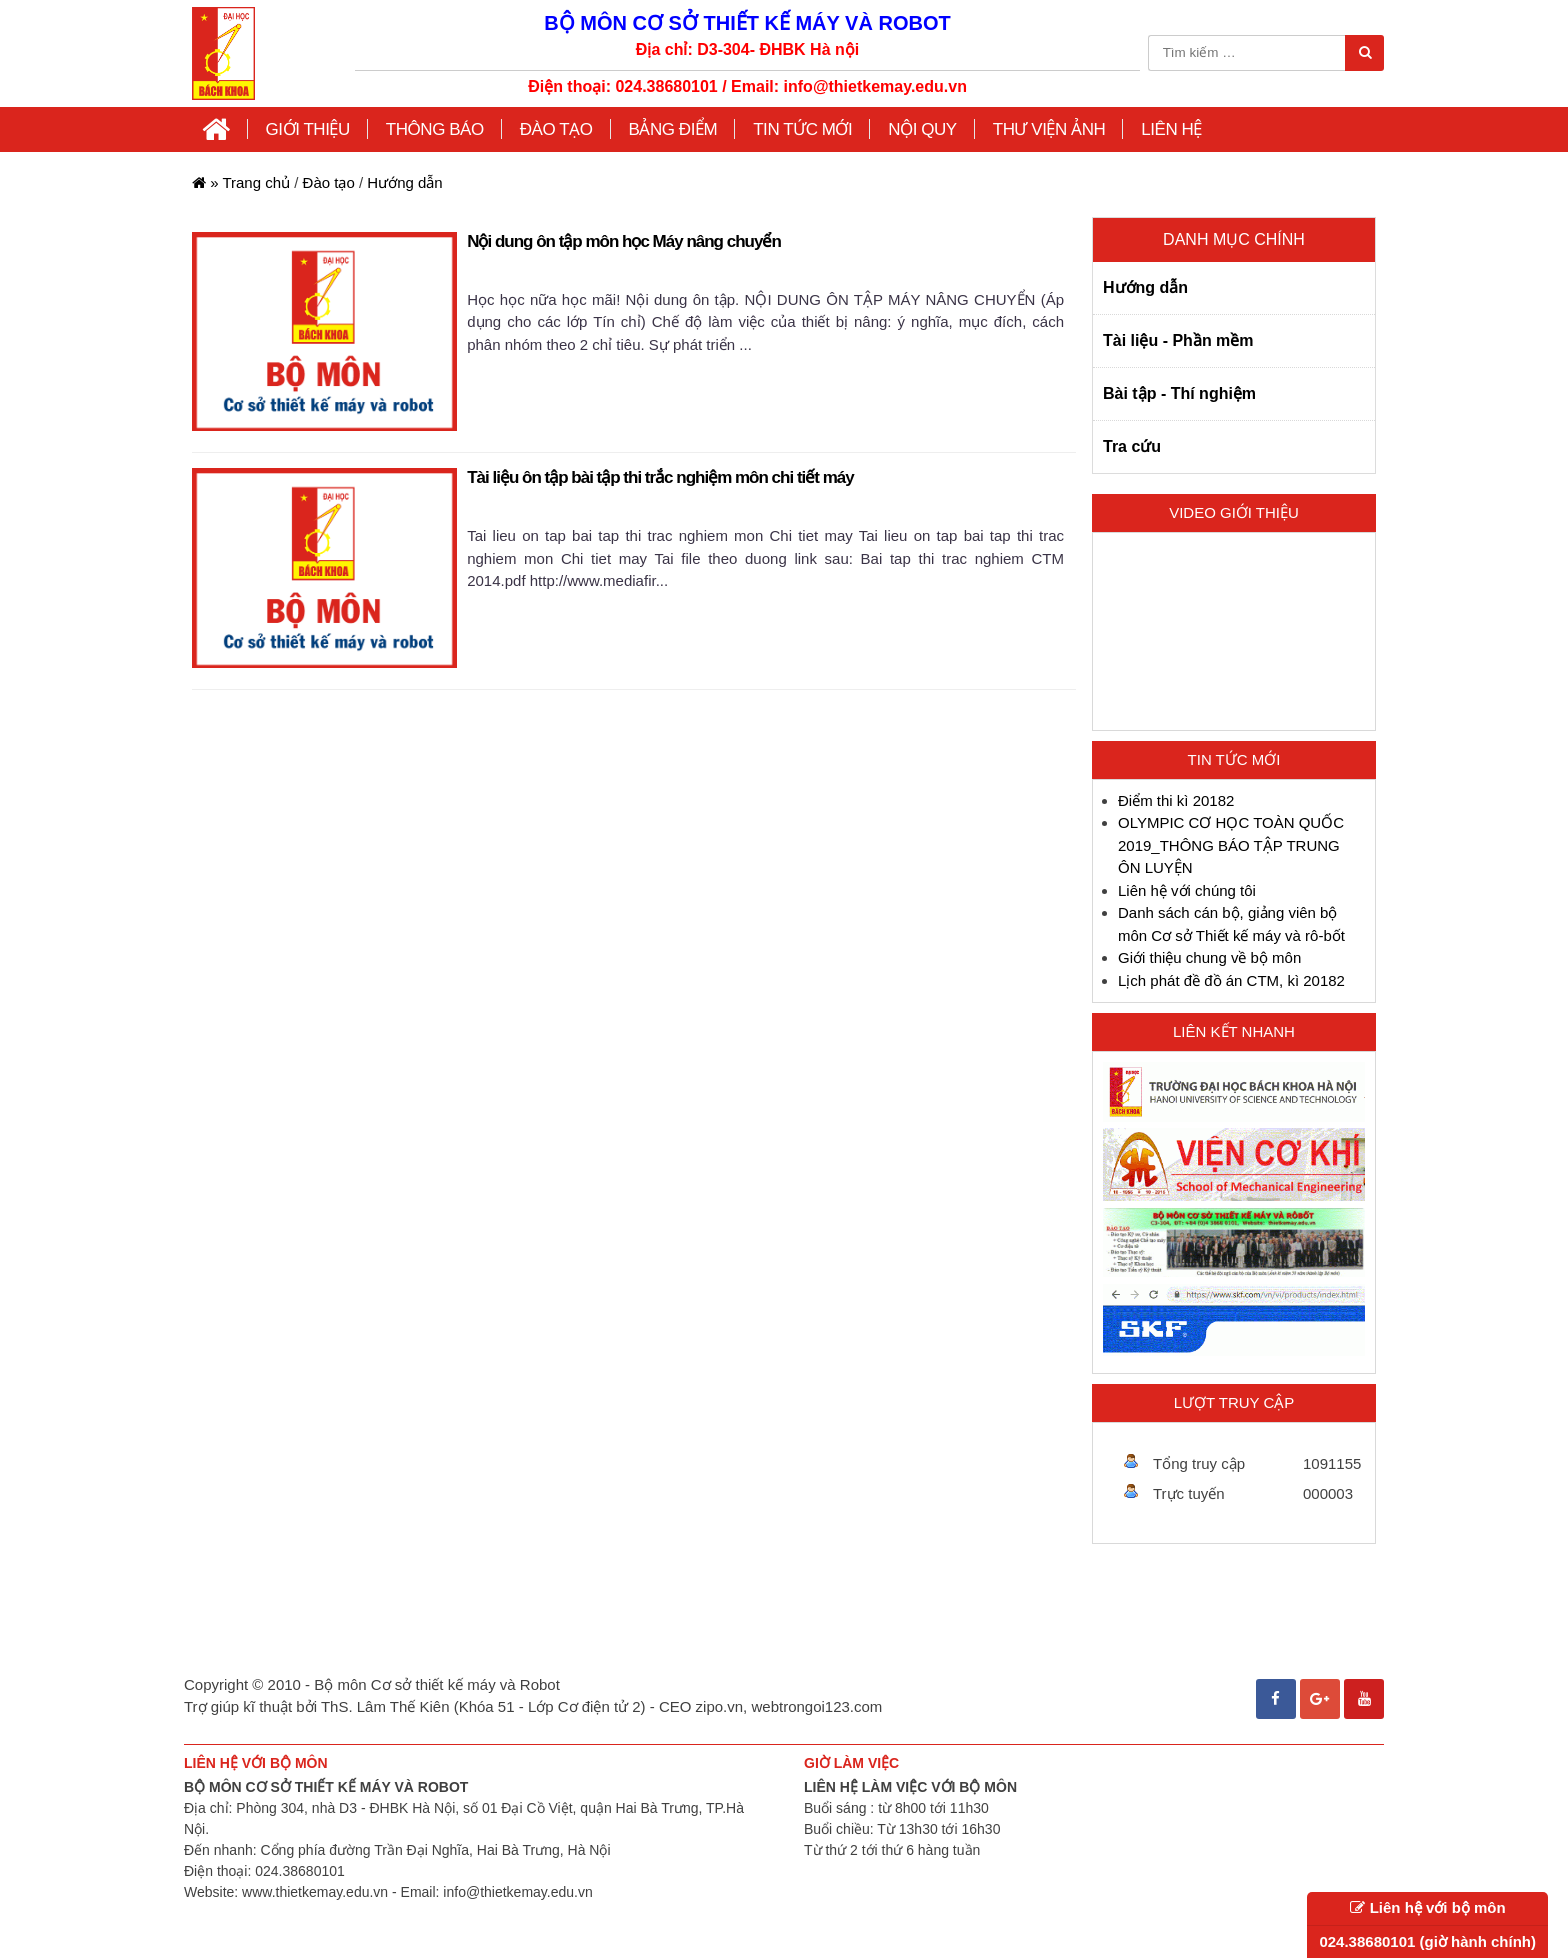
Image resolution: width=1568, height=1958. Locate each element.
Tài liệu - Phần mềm (1178, 340)
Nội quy (922, 129)
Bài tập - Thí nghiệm (1179, 393)
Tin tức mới (802, 129)
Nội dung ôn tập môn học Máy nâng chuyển (624, 241)
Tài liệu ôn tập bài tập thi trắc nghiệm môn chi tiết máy (660, 477)
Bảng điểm (673, 129)
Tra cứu (1132, 446)
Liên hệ (1171, 129)
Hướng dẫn (404, 182)
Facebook (1276, 1690)
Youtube (1364, 1690)
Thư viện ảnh (1049, 129)
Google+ (1320, 1690)
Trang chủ (241, 182)
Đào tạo (329, 182)
